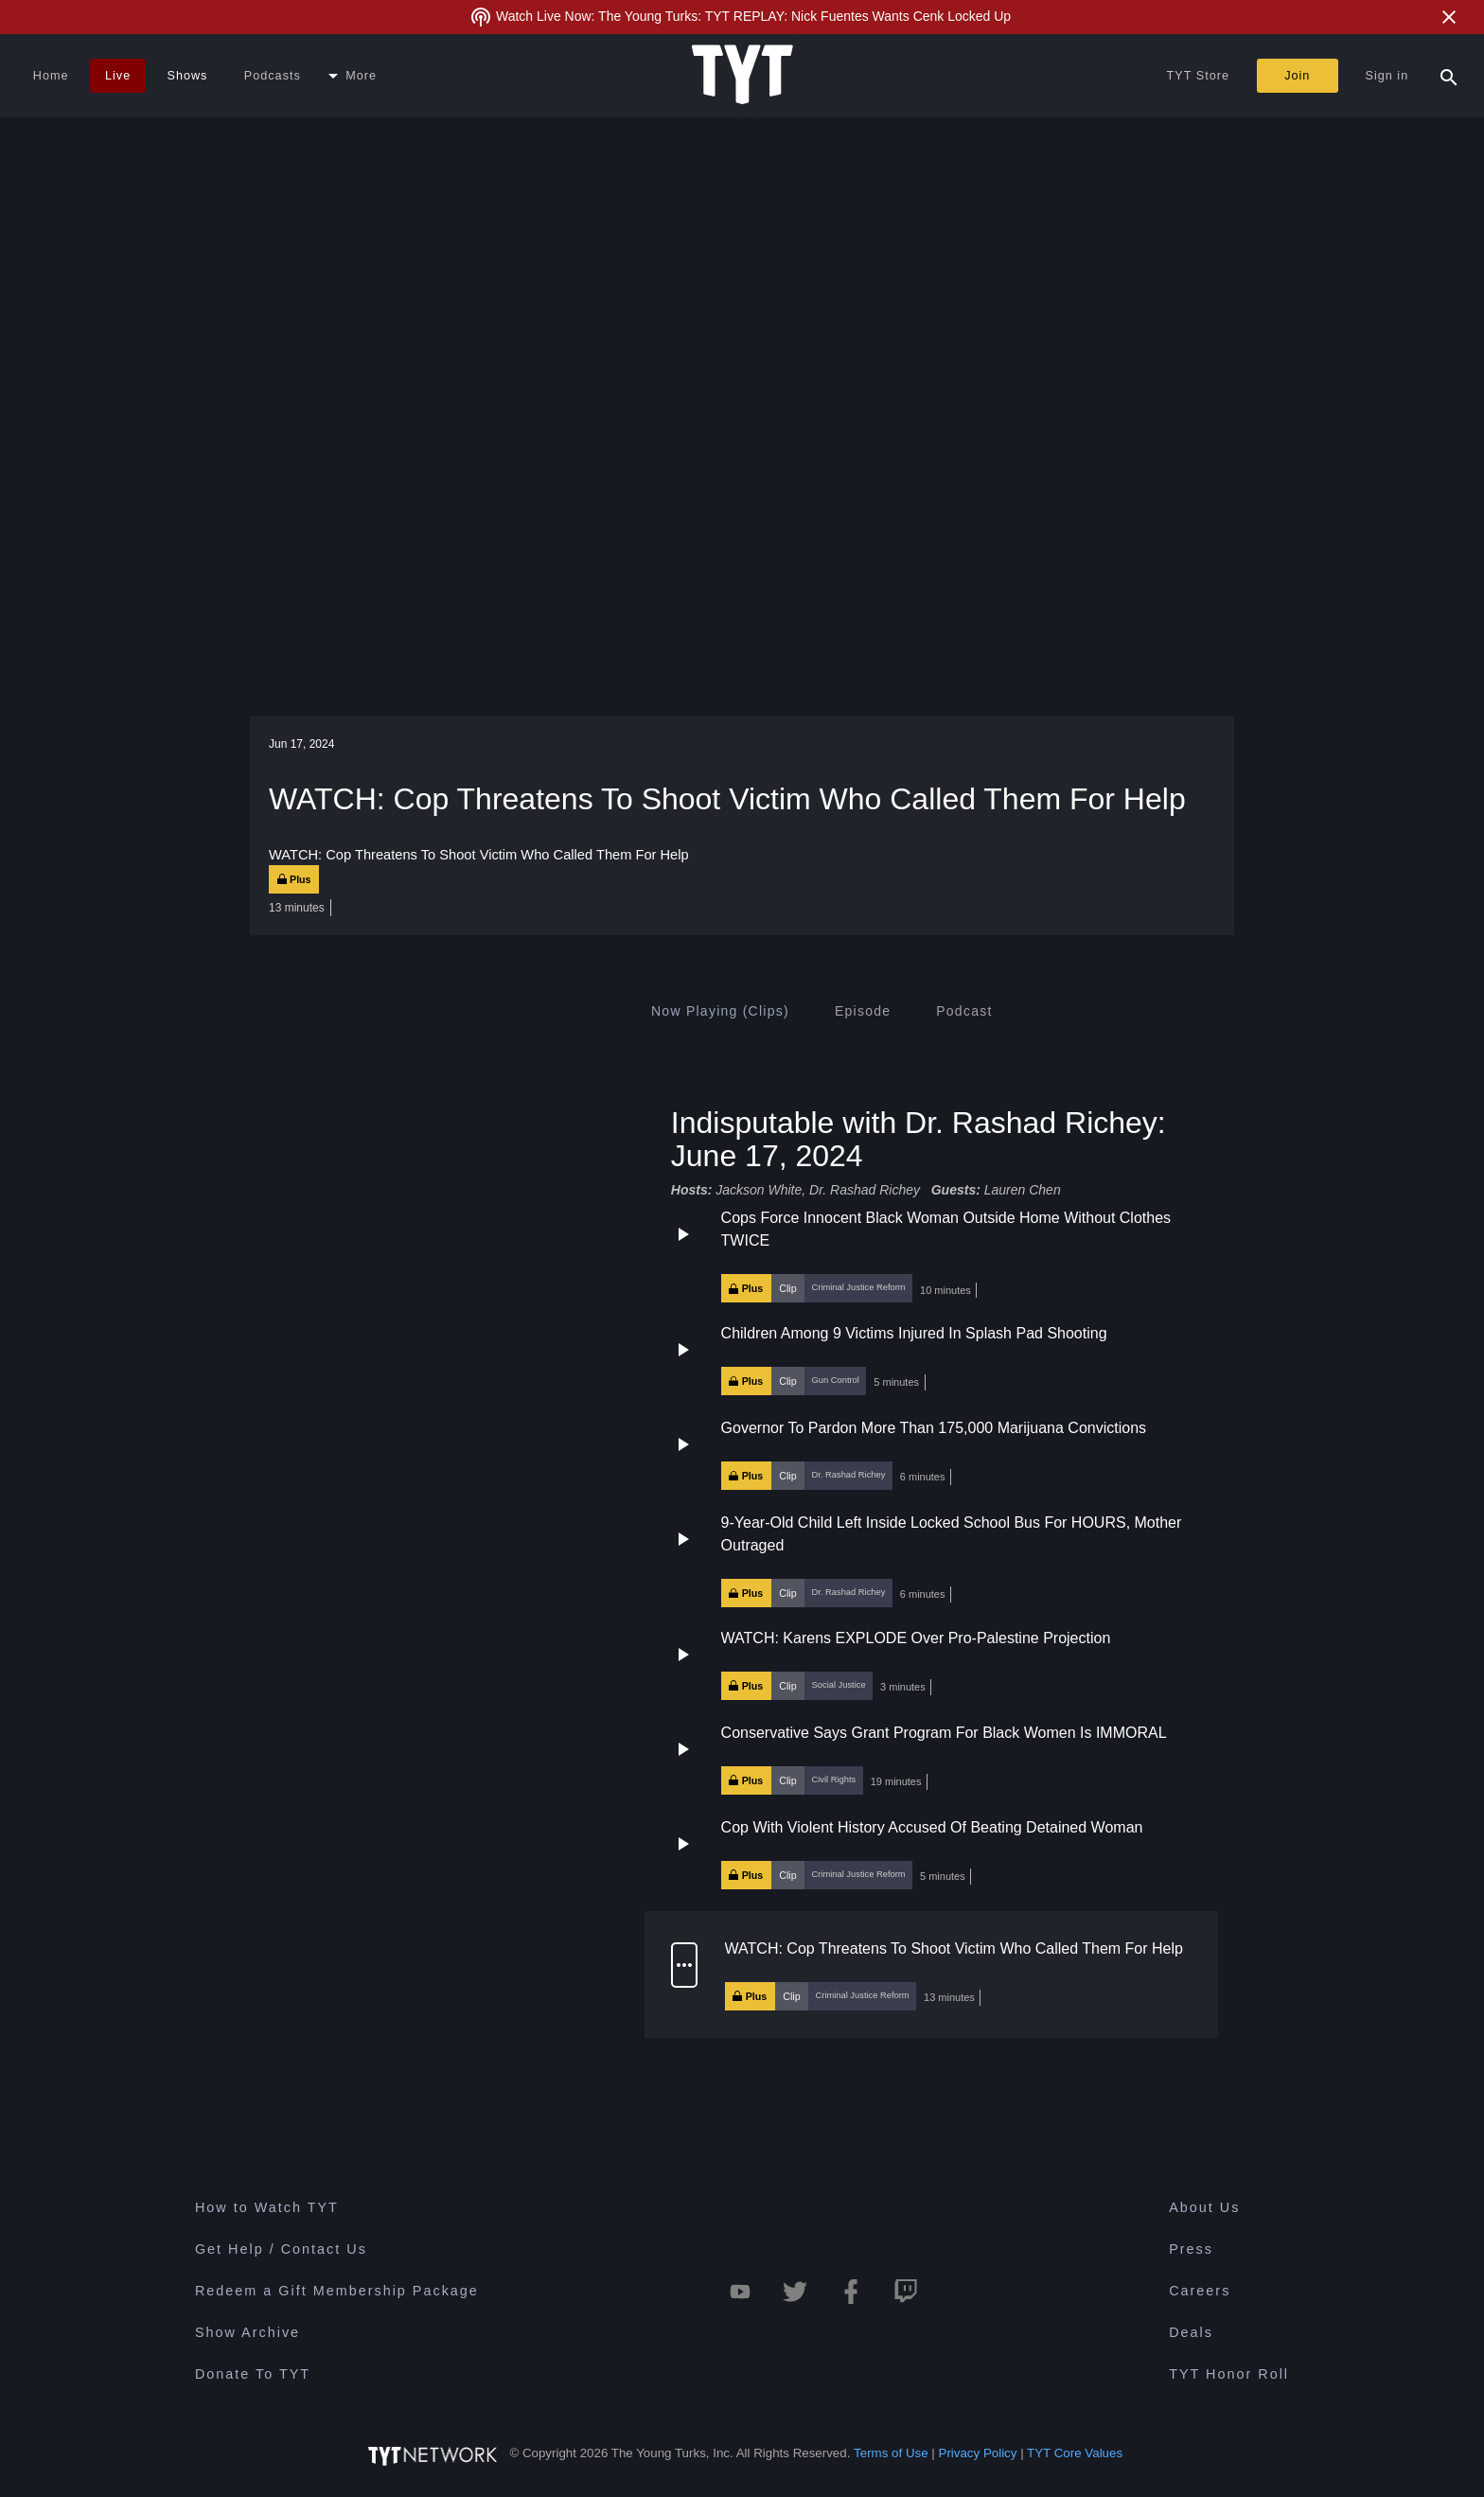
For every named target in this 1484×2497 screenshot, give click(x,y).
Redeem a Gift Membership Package (337, 2290)
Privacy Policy (978, 2453)
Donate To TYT (252, 2374)
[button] (931, 1255)
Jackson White (759, 1189)
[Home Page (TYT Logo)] (742, 75)
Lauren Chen (1022, 1189)
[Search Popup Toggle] (1449, 75)
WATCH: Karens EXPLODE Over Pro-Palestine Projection (916, 1637)
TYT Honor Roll (1229, 2374)
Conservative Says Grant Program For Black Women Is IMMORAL (944, 1732)
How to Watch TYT (267, 2207)
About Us (1204, 2207)
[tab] (720, 1011)
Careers (1199, 2290)
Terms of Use (891, 2453)
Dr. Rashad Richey (866, 1189)
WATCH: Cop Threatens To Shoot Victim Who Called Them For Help (954, 1947)
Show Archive (247, 2332)
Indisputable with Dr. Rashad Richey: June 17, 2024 (918, 1138)
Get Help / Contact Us (281, 2249)
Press (1191, 2249)
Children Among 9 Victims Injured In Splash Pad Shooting (914, 1333)
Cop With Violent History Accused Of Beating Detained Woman (932, 1826)
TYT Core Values (1074, 2453)
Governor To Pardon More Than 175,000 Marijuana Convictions (933, 1428)
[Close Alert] (1449, 17)
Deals (1191, 2332)
